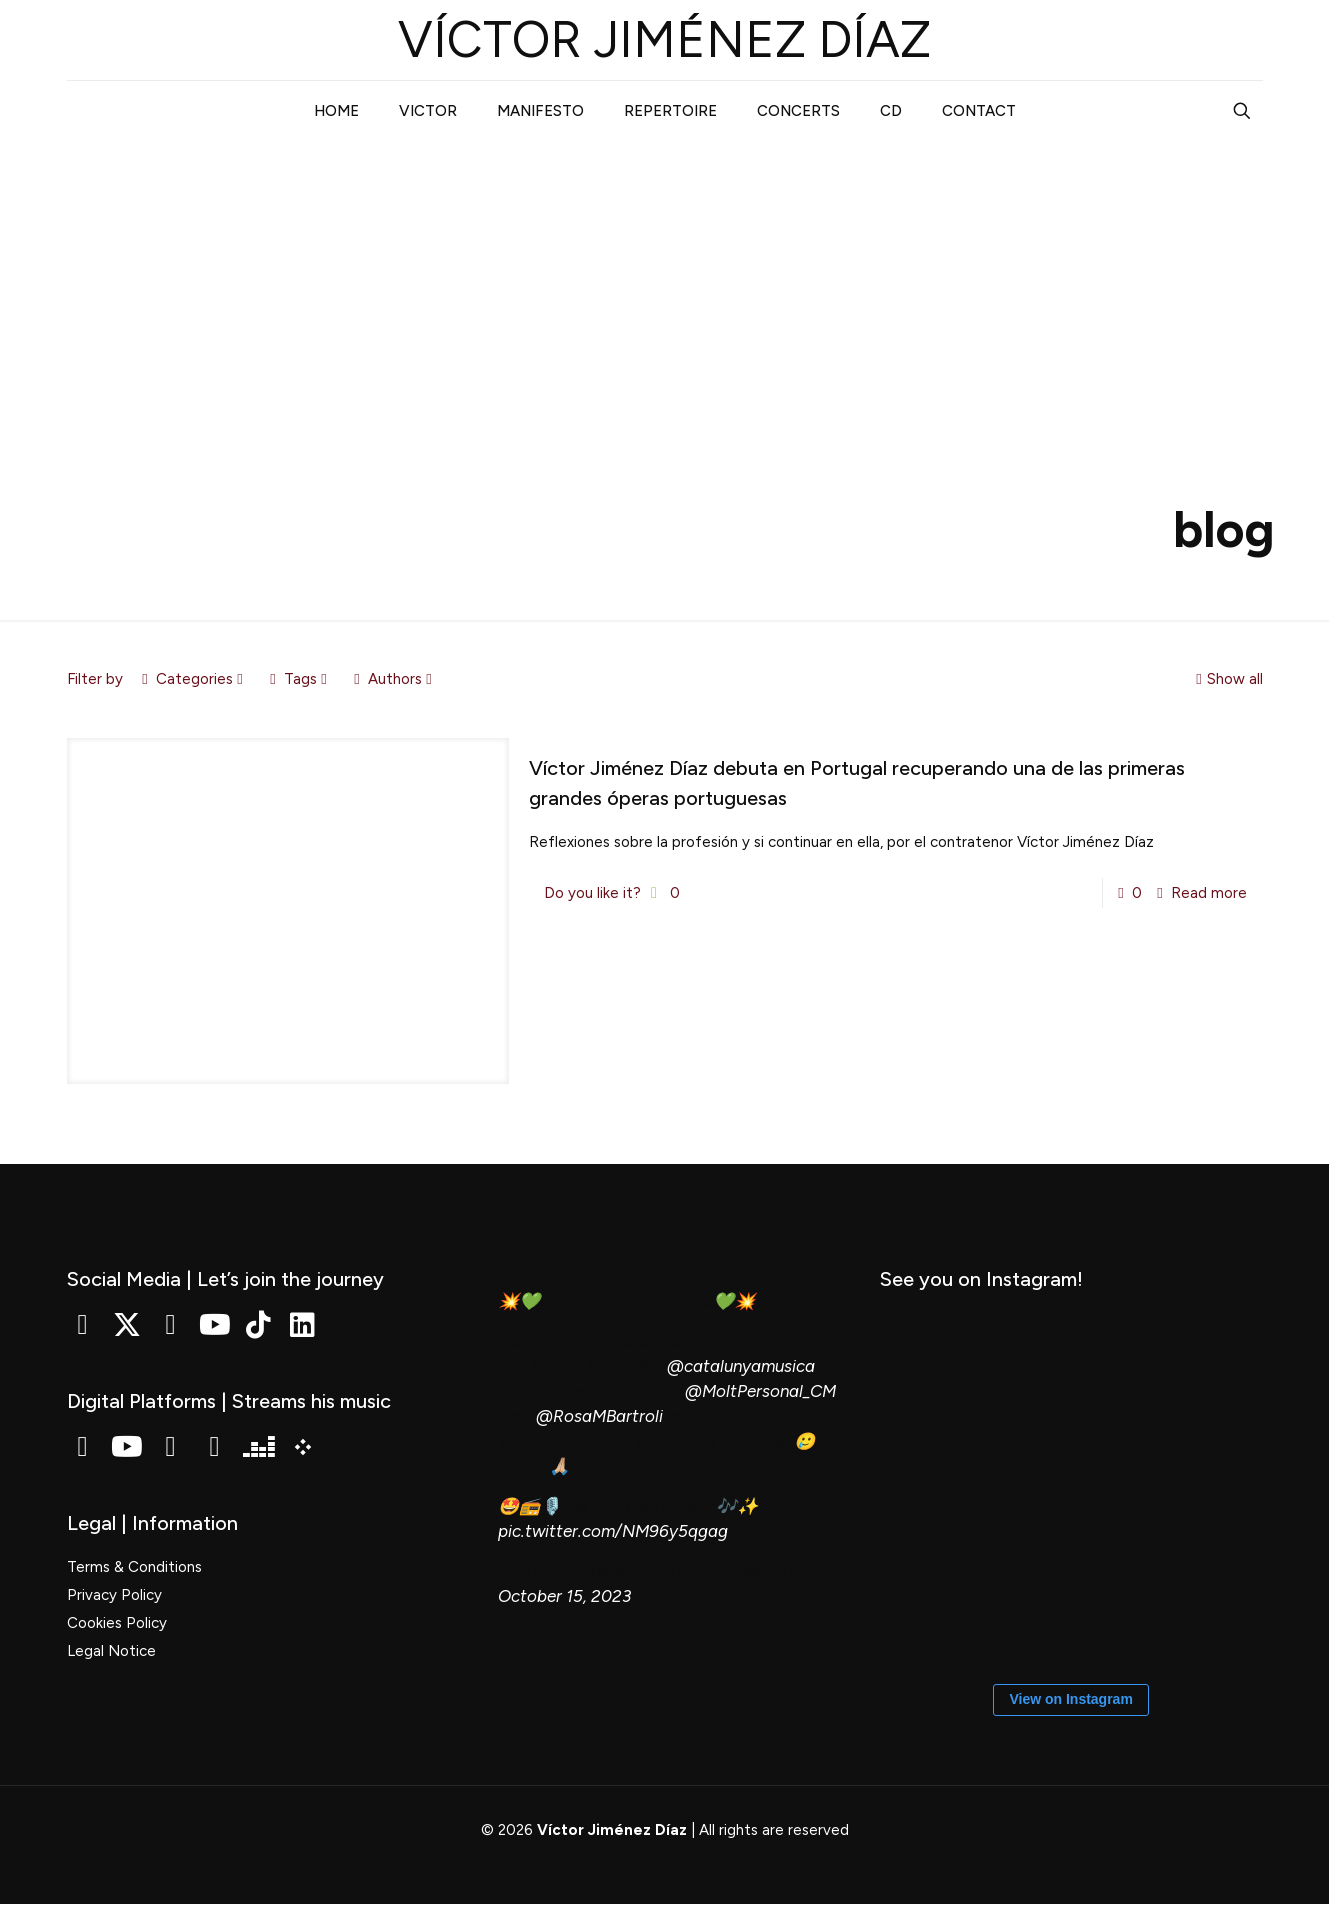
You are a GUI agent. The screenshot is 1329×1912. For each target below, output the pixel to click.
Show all (1227, 679)
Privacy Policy (114, 1595)
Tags (299, 679)
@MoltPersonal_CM (760, 1391)
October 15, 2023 (564, 1596)
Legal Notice (111, 1651)
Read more (1209, 893)
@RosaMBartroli (599, 1416)
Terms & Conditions (134, 1567)
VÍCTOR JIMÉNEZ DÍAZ (664, 39)
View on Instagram (1070, 1704)
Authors (393, 679)
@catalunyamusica (741, 1366)
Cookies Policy (117, 1623)
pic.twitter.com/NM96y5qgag (613, 1531)
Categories (193, 679)
